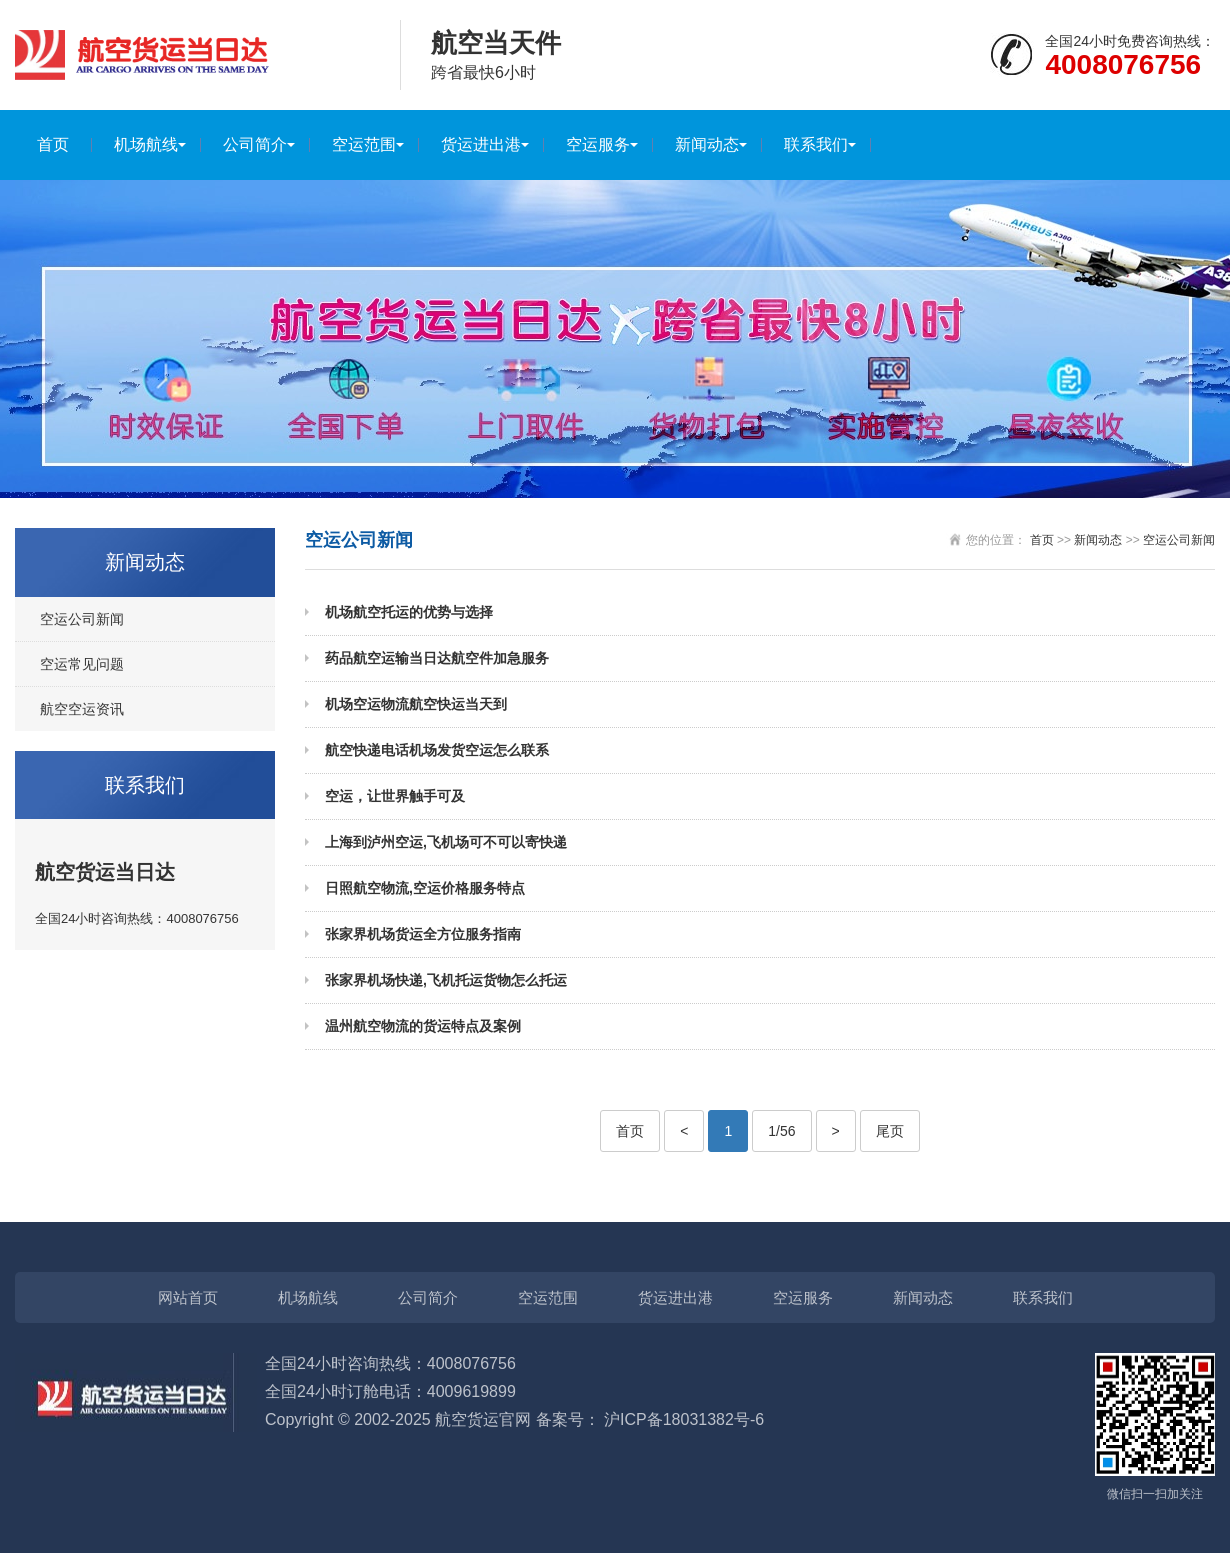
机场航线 (146, 144)
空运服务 (598, 144)
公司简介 (255, 144)
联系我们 (816, 144)
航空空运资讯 (82, 709)
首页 (53, 144)
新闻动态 (707, 144)
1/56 (781, 1131)
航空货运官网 (483, 1419)
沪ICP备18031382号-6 (684, 1419)
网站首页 (188, 1297)
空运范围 (364, 144)
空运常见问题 (82, 664)
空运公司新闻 (82, 619)
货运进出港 (481, 144)
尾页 (890, 1131)
